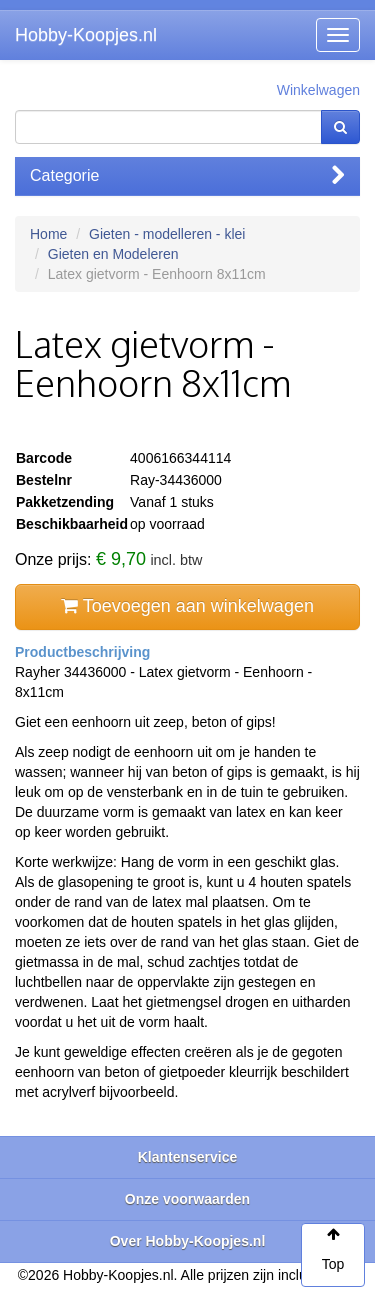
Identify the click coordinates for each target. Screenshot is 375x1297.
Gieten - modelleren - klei (167, 234)
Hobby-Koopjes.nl (86, 35)
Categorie (187, 175)
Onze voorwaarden (187, 1199)
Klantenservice (188, 1157)
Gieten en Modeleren (113, 254)
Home (48, 234)
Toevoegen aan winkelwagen (187, 606)
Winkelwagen (318, 90)
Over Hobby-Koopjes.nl (188, 1241)
